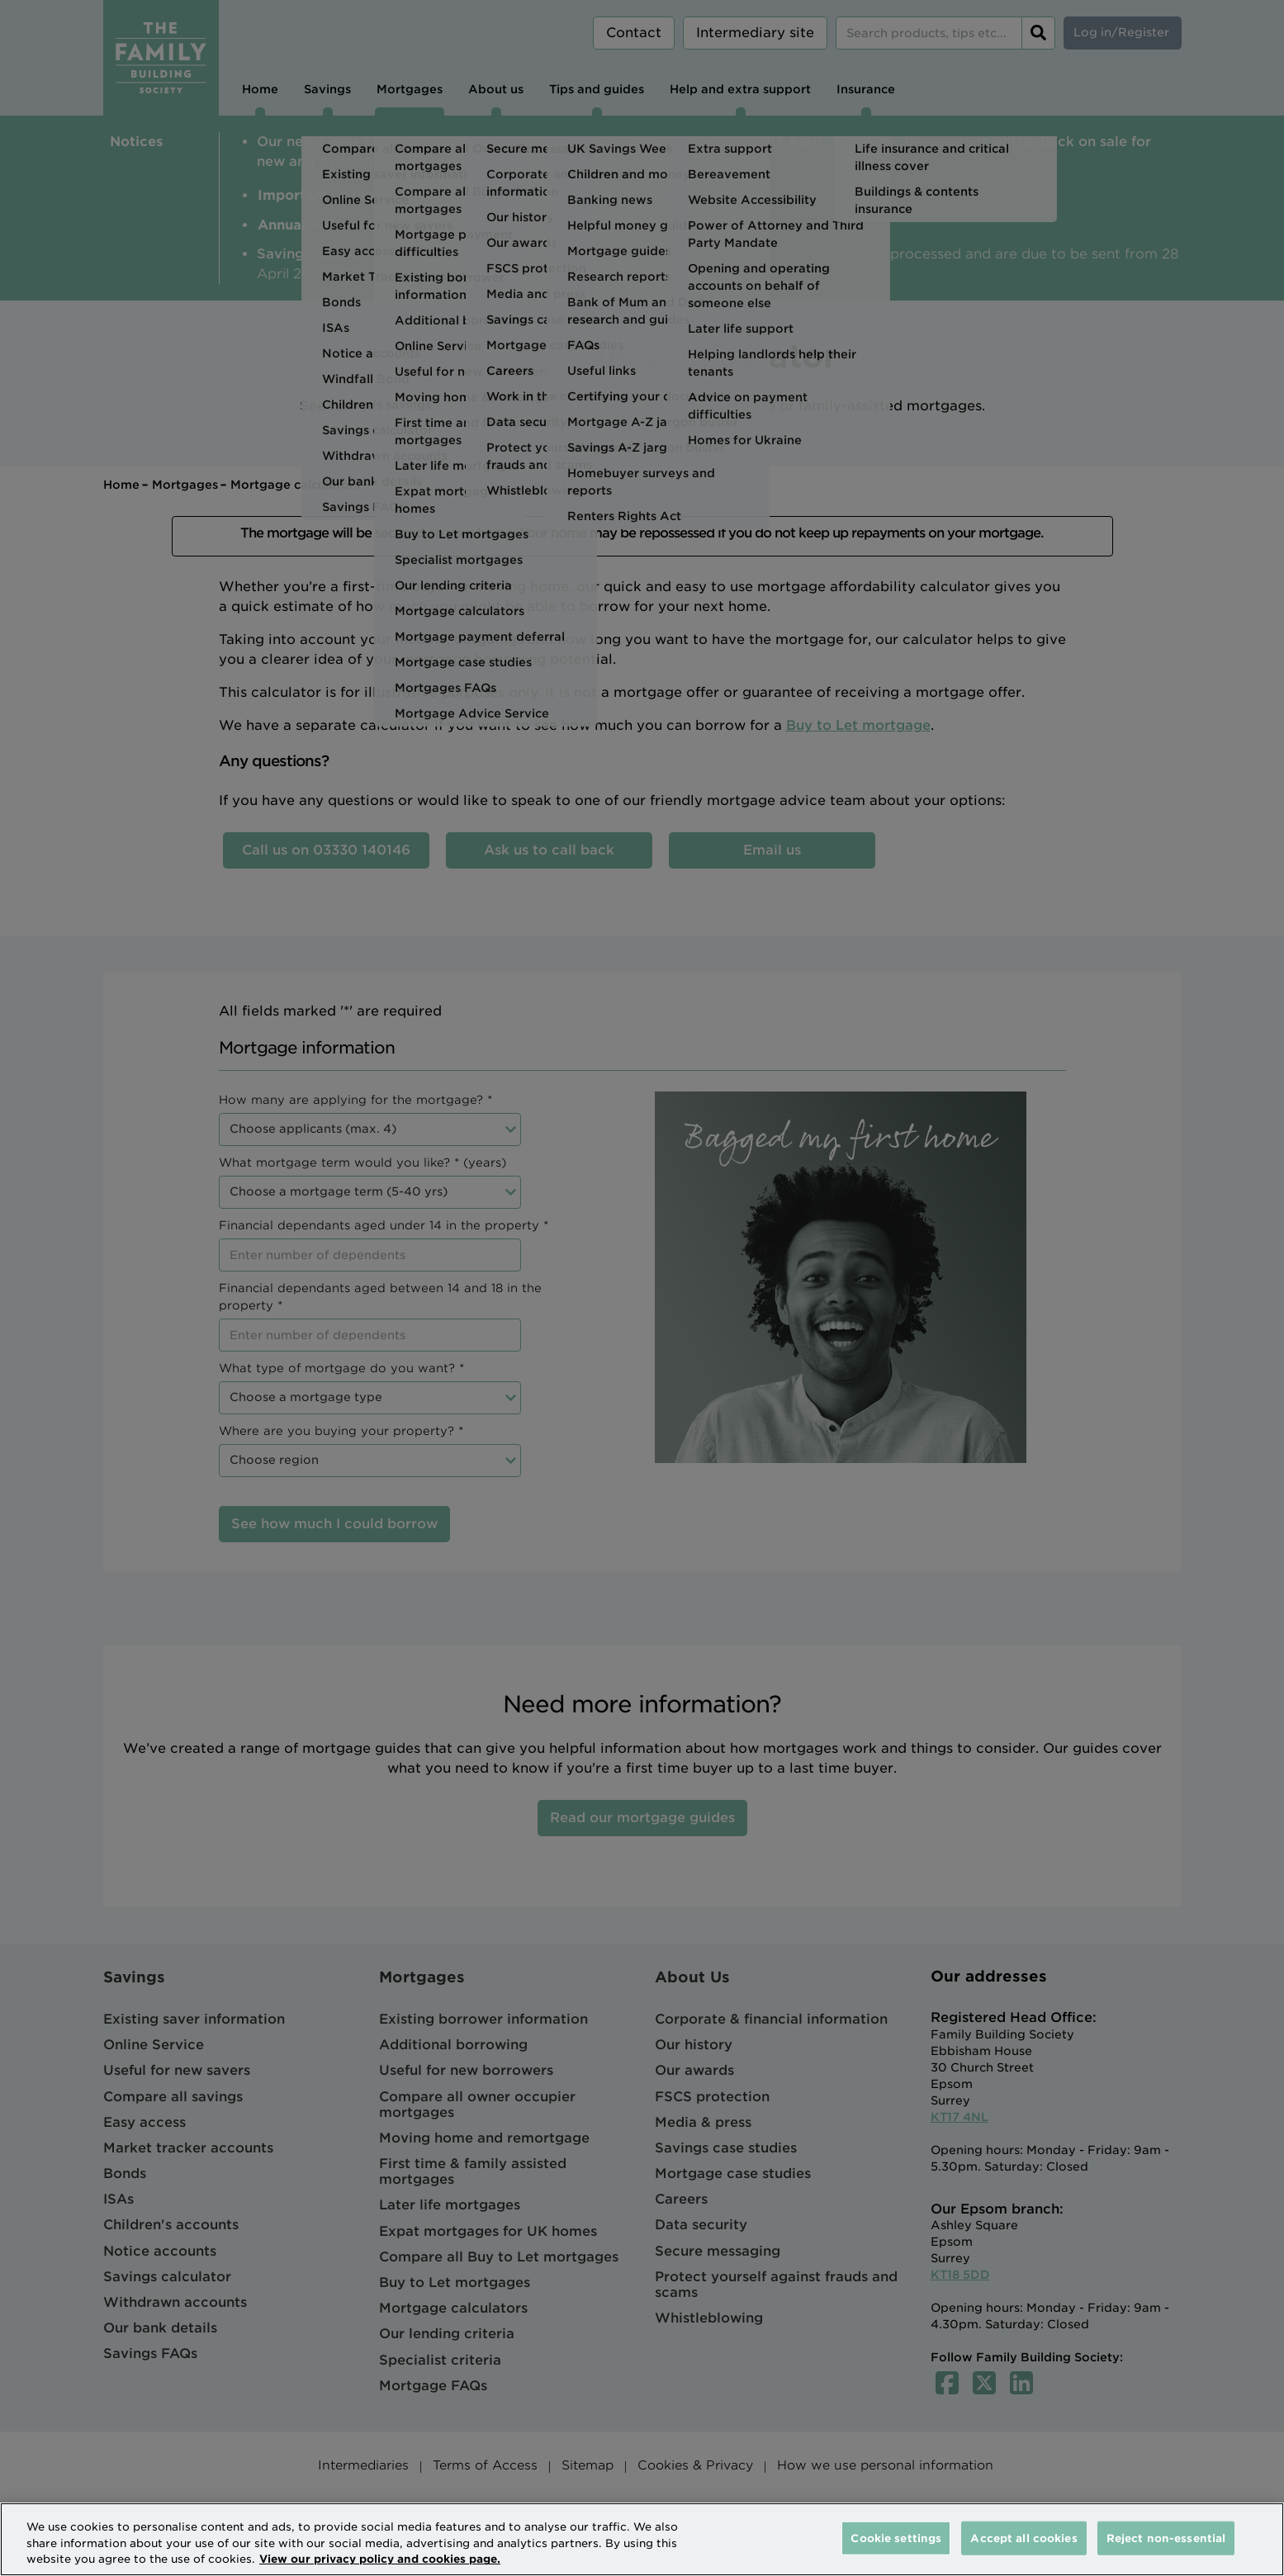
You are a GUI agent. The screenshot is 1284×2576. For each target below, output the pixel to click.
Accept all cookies (1023, 2537)
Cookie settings (895, 2537)
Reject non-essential (1166, 2537)
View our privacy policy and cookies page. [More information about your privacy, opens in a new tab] (379, 2559)
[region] (642, 2539)
